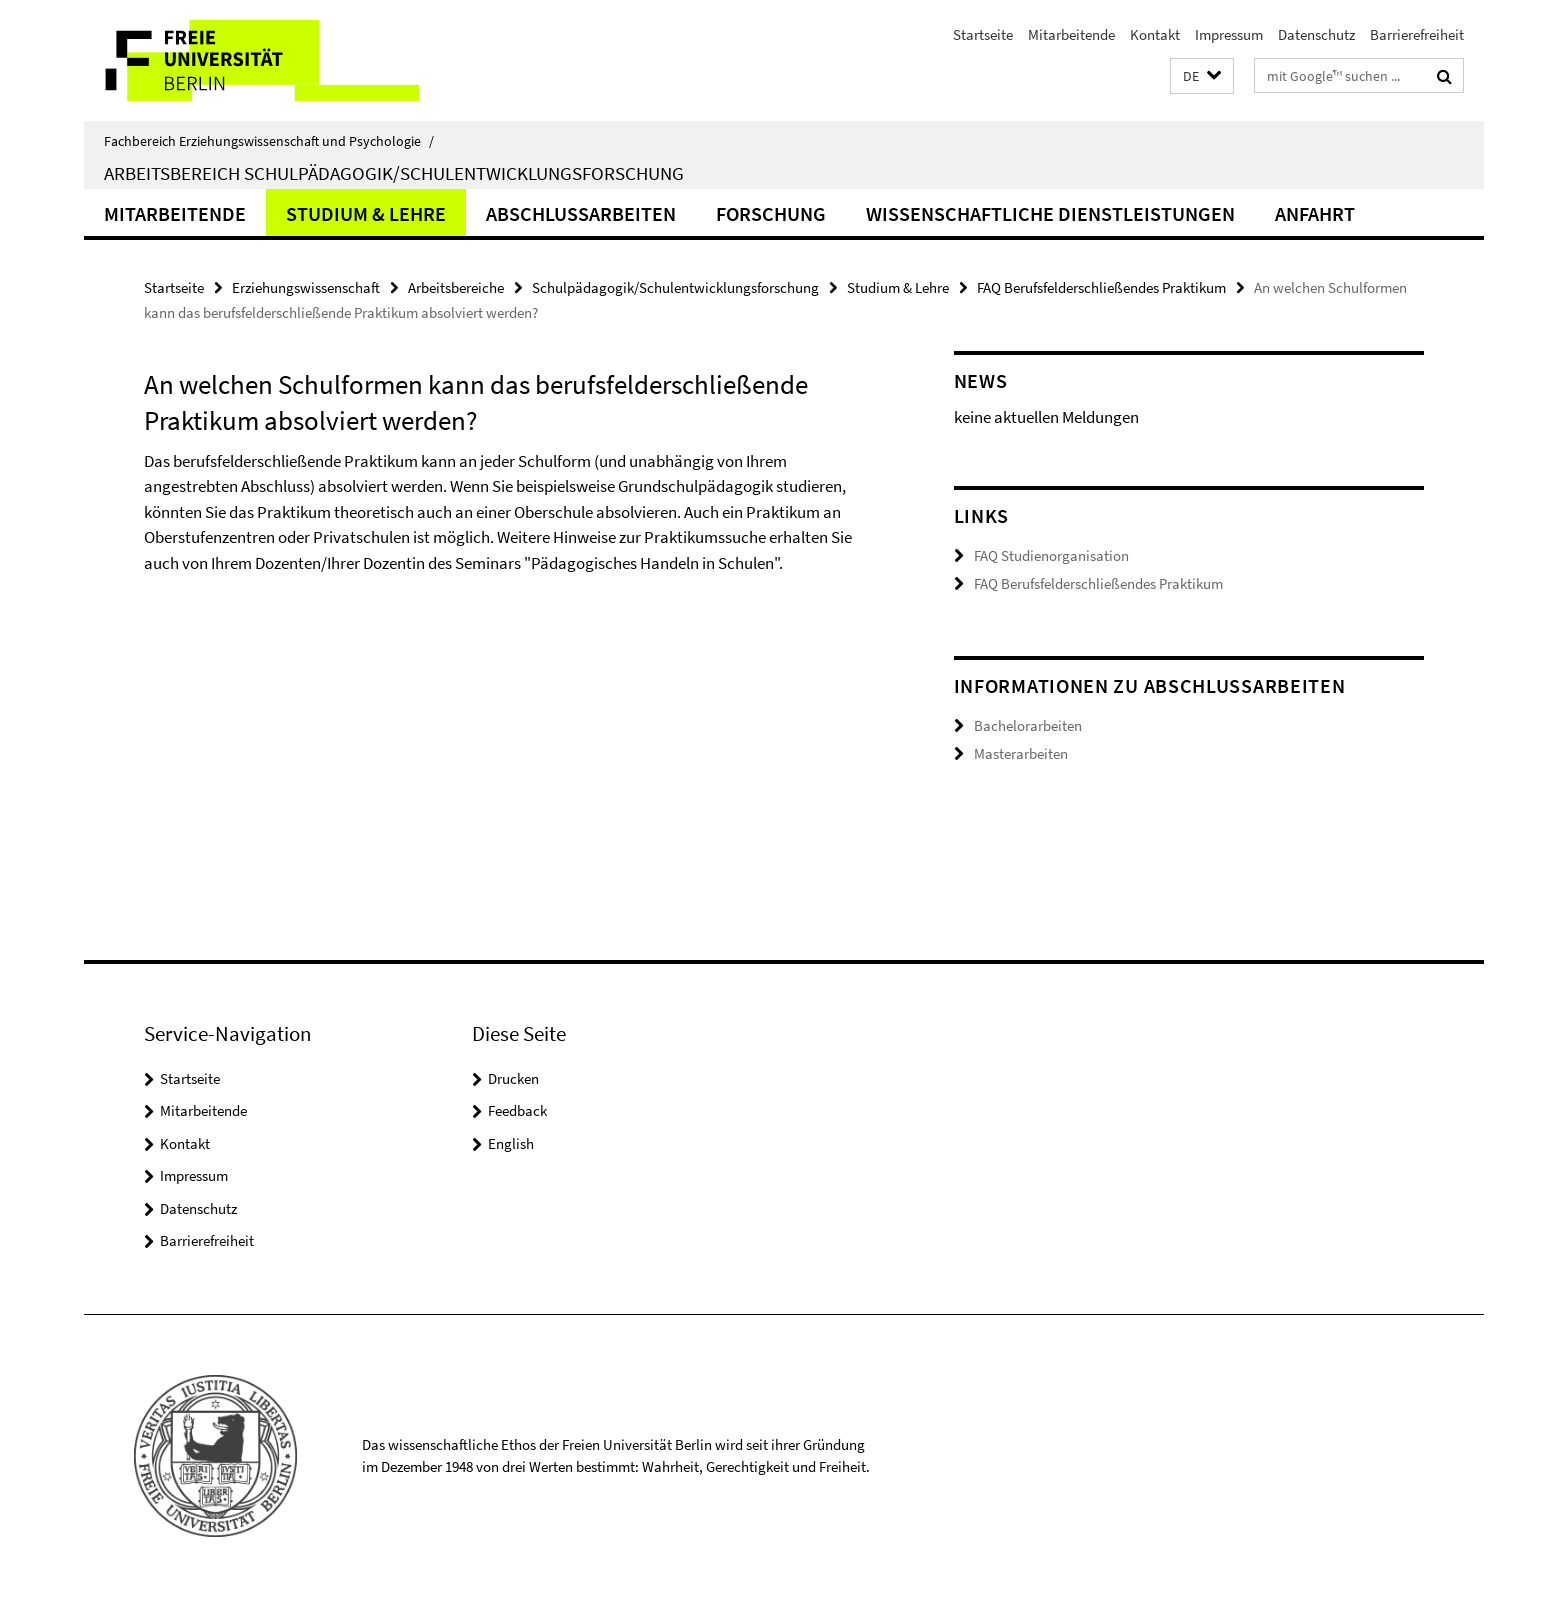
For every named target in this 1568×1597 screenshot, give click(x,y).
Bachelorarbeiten (1028, 725)
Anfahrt (1315, 213)
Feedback (517, 1110)
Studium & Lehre (366, 213)
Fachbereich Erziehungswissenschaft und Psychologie (269, 141)
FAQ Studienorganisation (1051, 555)
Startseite (983, 34)
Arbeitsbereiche (456, 287)
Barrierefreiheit (1417, 34)
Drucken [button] (513, 1078)
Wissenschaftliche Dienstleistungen (1050, 213)
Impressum (1229, 34)
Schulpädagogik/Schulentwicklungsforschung (675, 287)
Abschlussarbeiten (581, 213)
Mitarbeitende (1071, 34)
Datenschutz (1316, 34)
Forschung (771, 213)
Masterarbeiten (1021, 753)
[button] (1202, 76)
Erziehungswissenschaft (306, 287)
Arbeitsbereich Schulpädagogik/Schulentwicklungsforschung (394, 173)
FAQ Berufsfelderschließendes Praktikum (1101, 287)
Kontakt (1155, 34)
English (511, 1143)
